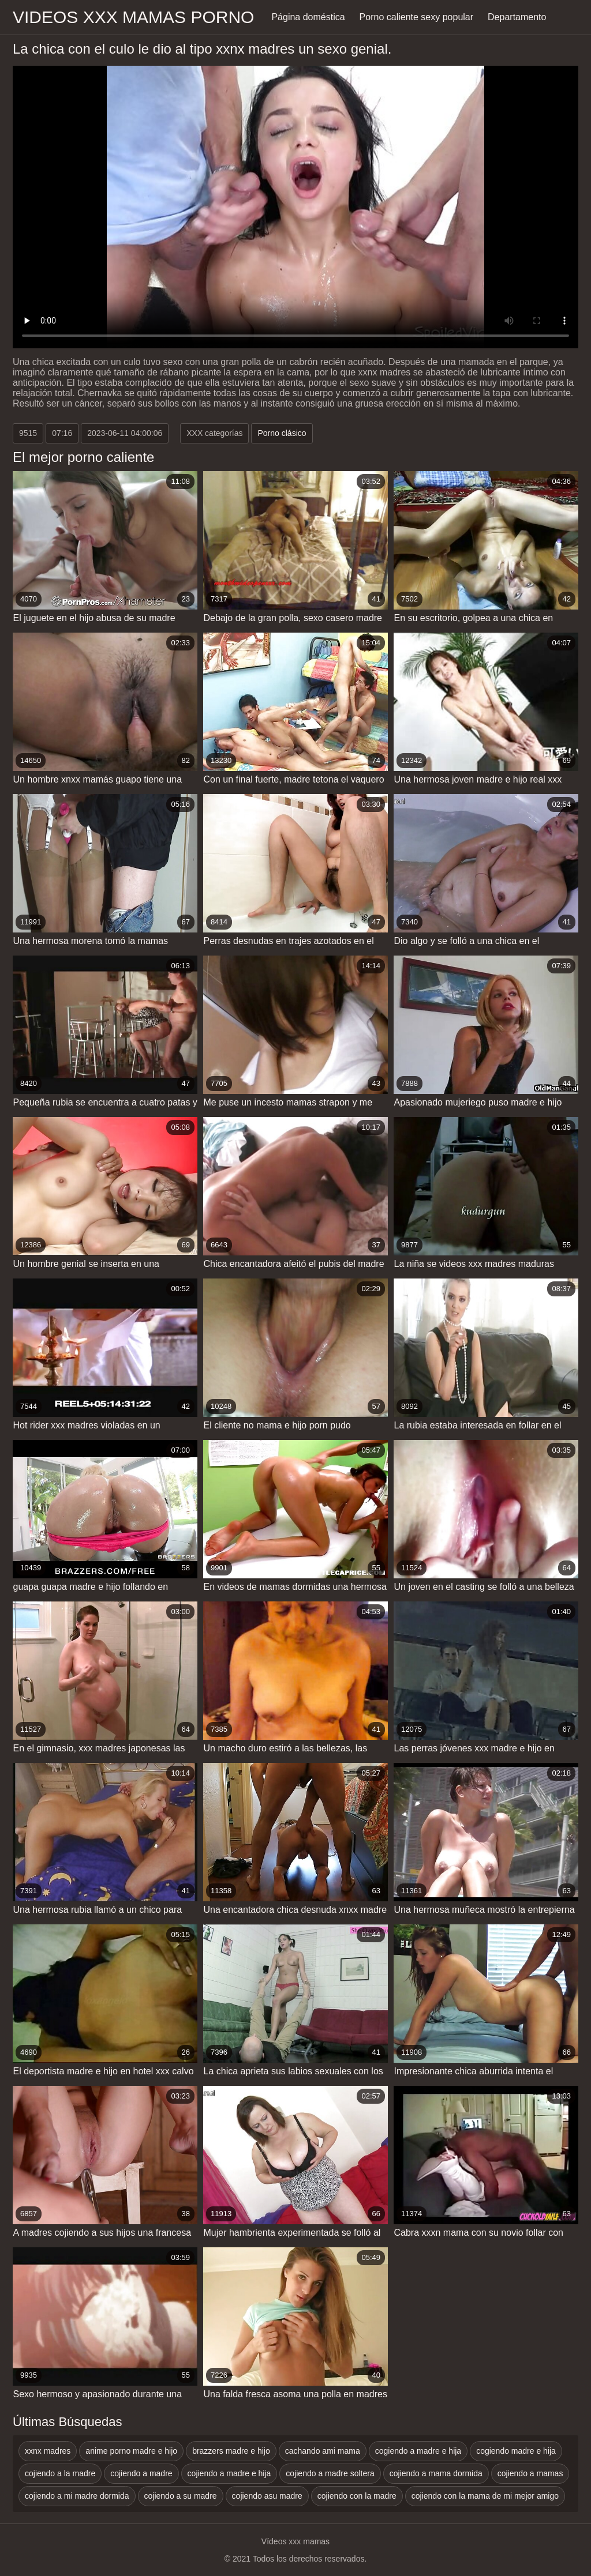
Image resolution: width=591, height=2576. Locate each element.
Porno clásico (281, 433)
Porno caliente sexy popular (416, 17)
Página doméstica (308, 17)
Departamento (517, 17)
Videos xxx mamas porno (133, 17)
